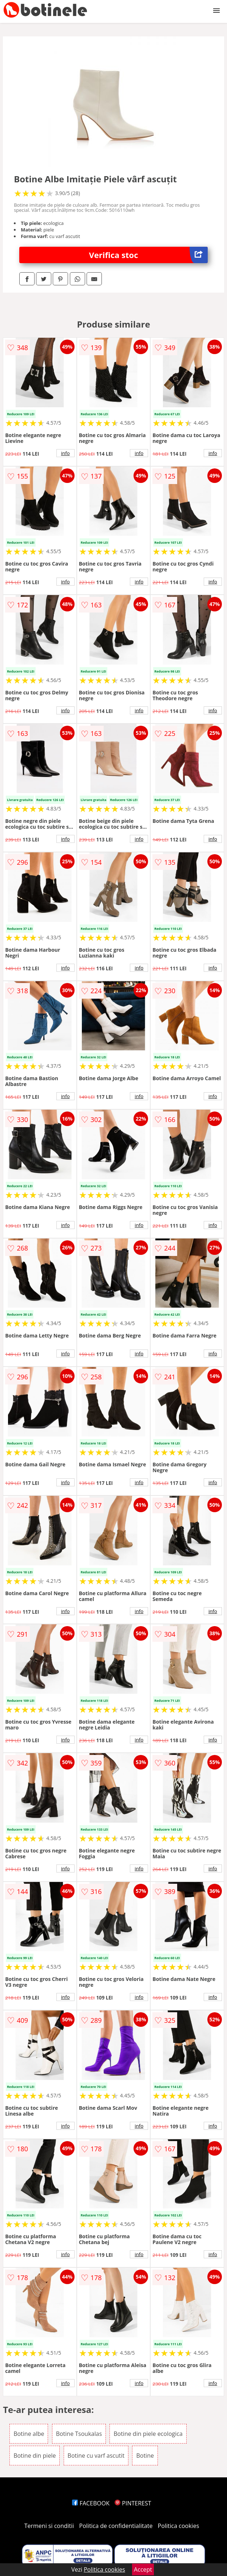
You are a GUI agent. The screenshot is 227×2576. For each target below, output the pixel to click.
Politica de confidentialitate (116, 2526)
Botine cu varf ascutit (96, 2456)
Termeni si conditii (49, 2526)
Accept (143, 2569)
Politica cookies (178, 2526)
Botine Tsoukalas (79, 2434)
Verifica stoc (148, 255)
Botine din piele (34, 2456)
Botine (145, 2456)
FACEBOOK (90, 2503)
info (65, 453)
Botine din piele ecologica (148, 2434)
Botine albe (28, 2434)
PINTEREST (133, 2503)
